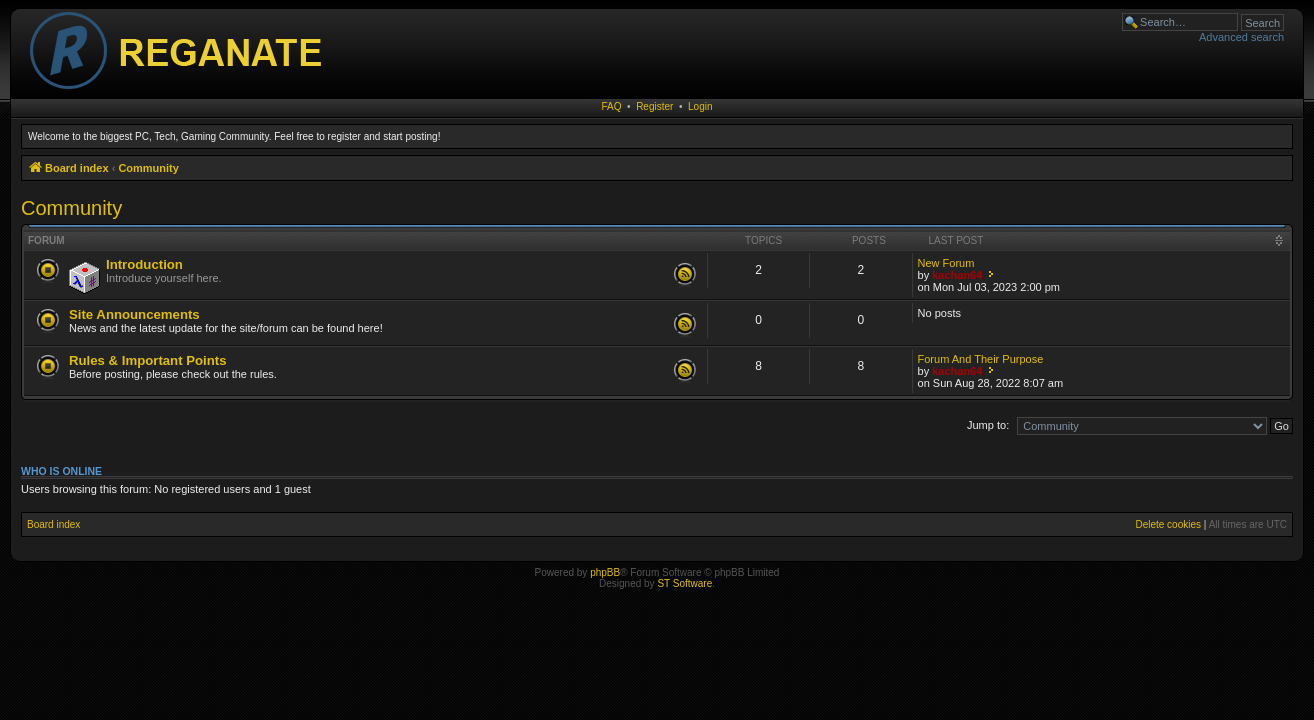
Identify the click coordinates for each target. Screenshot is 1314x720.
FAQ (612, 106)
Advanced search (1241, 37)
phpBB (605, 572)
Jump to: (988, 425)
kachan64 (957, 275)
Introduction (144, 264)
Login (700, 106)
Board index (53, 524)
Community (71, 208)
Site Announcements (134, 314)
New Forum (946, 263)
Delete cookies (1168, 524)
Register (654, 106)
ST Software (684, 583)
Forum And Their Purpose (981, 359)
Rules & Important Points (148, 360)
